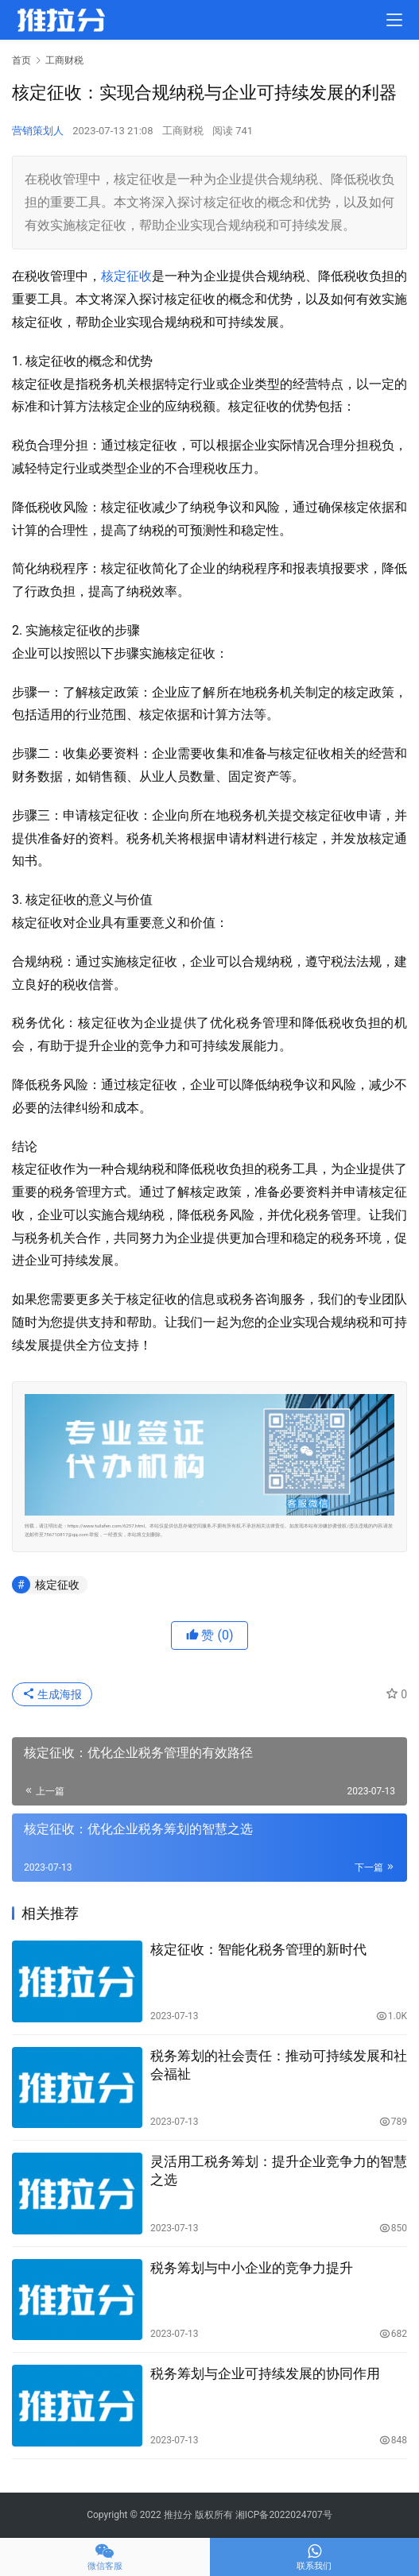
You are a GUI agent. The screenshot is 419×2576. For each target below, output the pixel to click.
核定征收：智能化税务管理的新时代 (258, 1949)
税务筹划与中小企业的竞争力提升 (251, 2268)
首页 (21, 60)
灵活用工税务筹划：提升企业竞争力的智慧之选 (278, 2170)
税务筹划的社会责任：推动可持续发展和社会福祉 (278, 2065)
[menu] (394, 20)
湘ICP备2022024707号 (283, 2514)
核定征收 (126, 276)
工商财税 (183, 131)
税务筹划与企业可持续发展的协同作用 (265, 2373)
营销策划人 (38, 131)
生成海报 (52, 1694)
